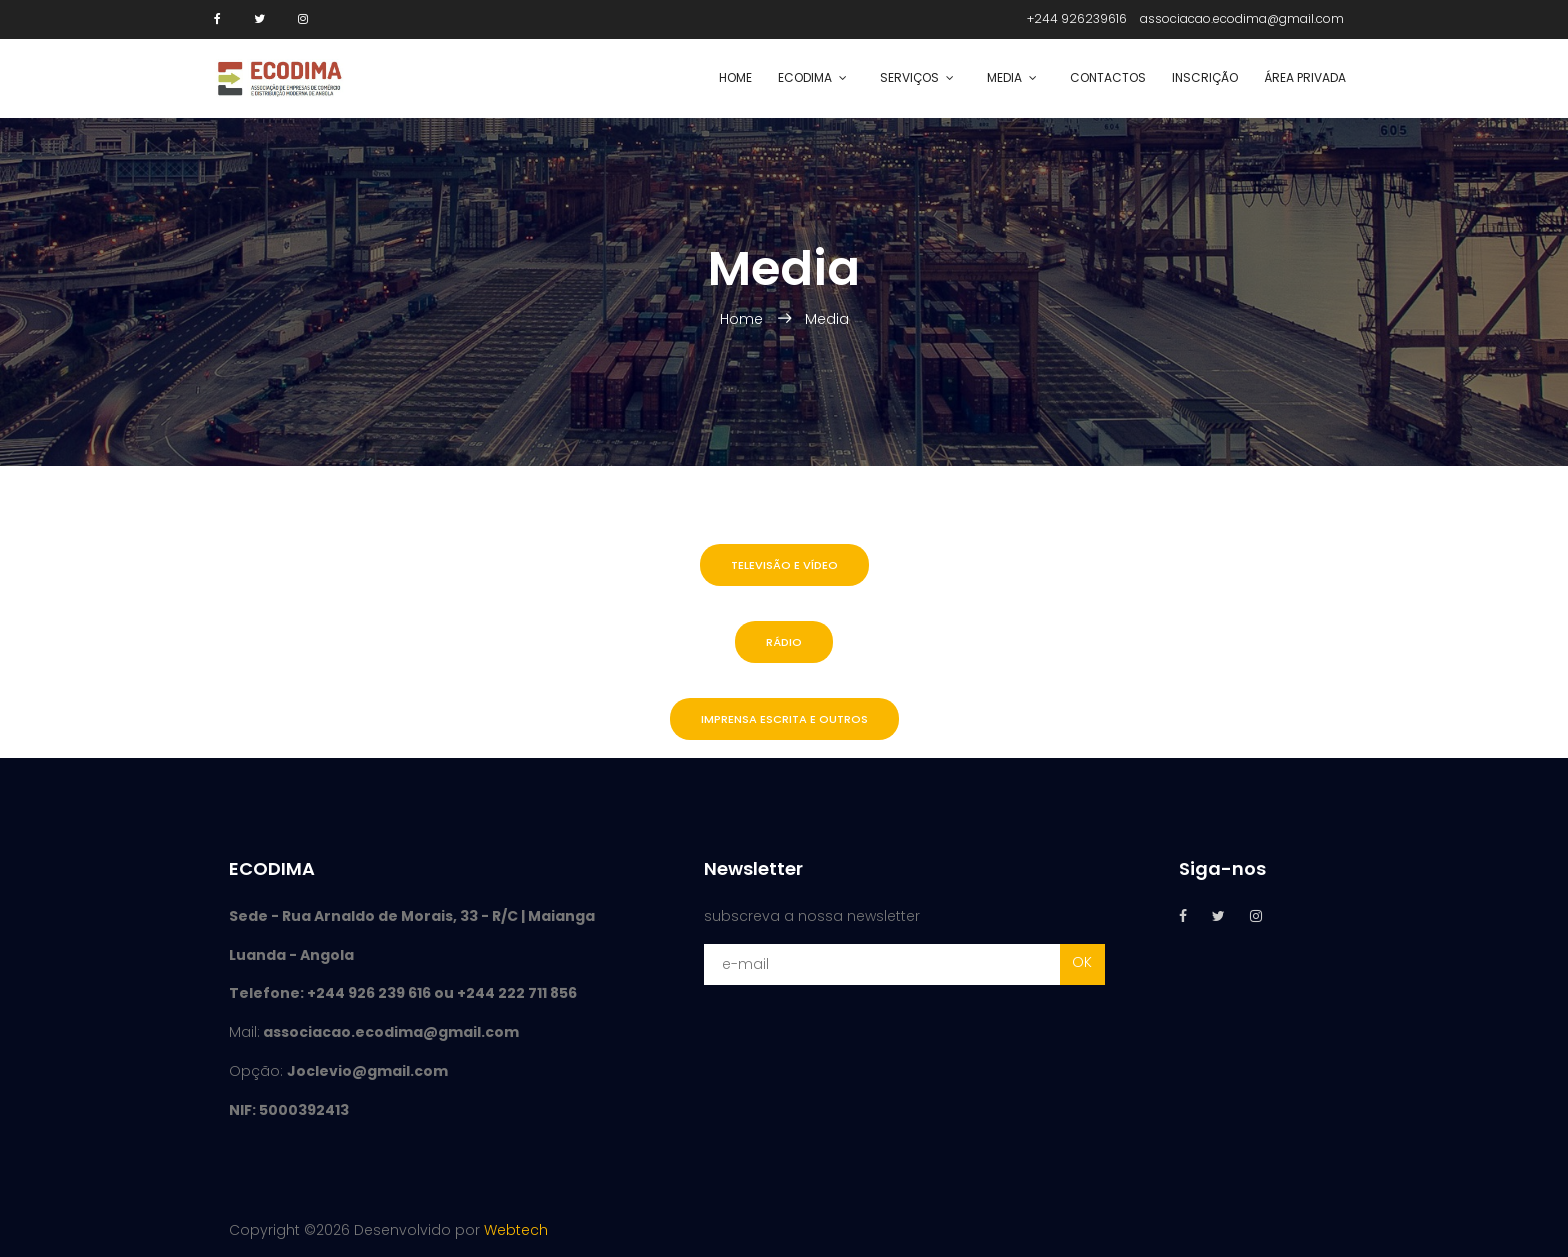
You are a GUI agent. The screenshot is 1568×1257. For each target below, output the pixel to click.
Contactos (1108, 77)
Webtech (516, 1230)
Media (1004, 77)
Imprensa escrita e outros (784, 719)
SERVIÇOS (909, 77)
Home (735, 77)
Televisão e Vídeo (784, 565)
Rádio (784, 642)
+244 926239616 (1077, 18)
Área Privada (1305, 77)
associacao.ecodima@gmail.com (1242, 18)
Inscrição (1205, 77)
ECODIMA (805, 77)
